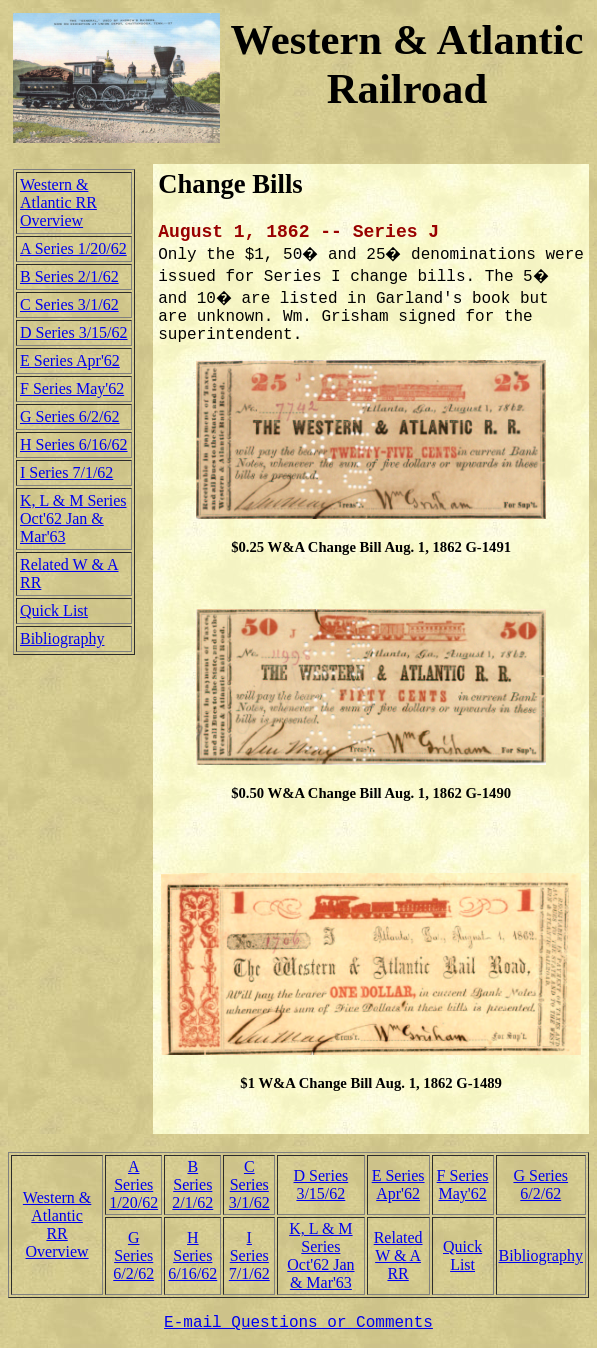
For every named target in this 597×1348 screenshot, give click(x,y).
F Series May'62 (72, 388)
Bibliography (62, 638)
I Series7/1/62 (249, 1255)
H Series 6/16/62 (74, 444)
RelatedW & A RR (398, 1255)
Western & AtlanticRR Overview (57, 1224)
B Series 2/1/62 (69, 276)
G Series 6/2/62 (70, 416)
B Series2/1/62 (192, 1184)
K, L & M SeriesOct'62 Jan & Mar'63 (73, 518)
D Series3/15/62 (321, 1184)
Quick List (54, 610)
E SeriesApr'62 (398, 1184)
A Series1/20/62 (133, 1184)
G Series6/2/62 (540, 1184)
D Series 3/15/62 (74, 332)
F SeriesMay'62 (463, 1184)
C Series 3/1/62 (69, 304)
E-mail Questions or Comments (298, 1323)
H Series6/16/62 (192, 1255)
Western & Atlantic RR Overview (58, 202)
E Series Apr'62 (70, 360)
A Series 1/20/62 (73, 248)
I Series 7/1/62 (66, 472)
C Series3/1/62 (249, 1184)
